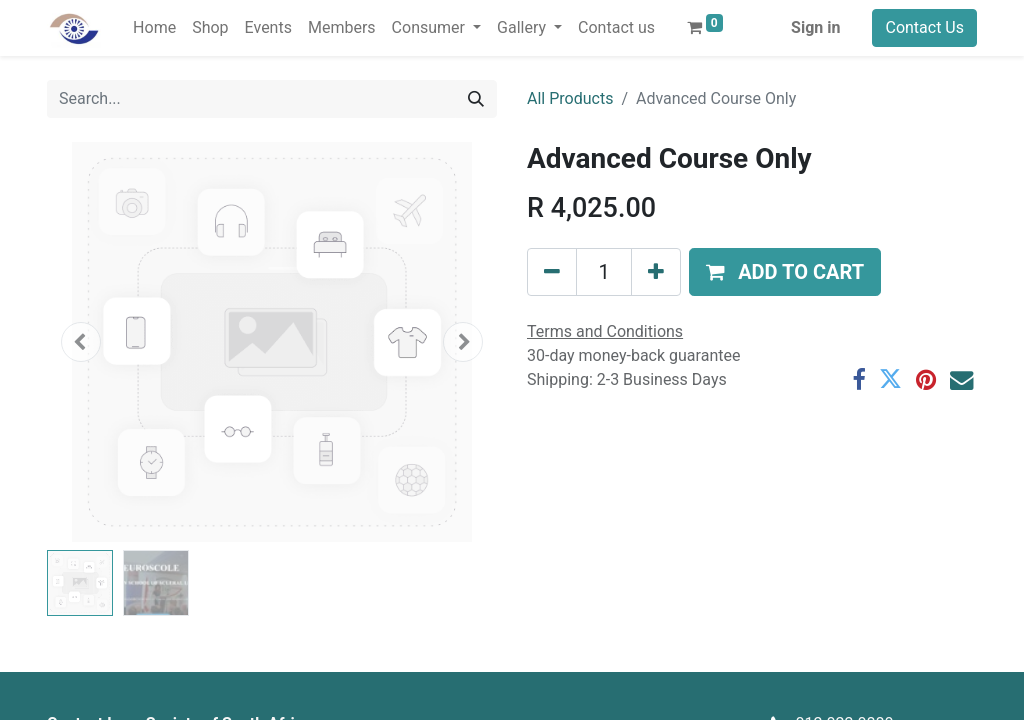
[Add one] (656, 272)
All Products (570, 98)
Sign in (815, 27)
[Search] (476, 99)
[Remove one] (552, 272)
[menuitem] (154, 28)
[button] (81, 342)
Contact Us (924, 27)
